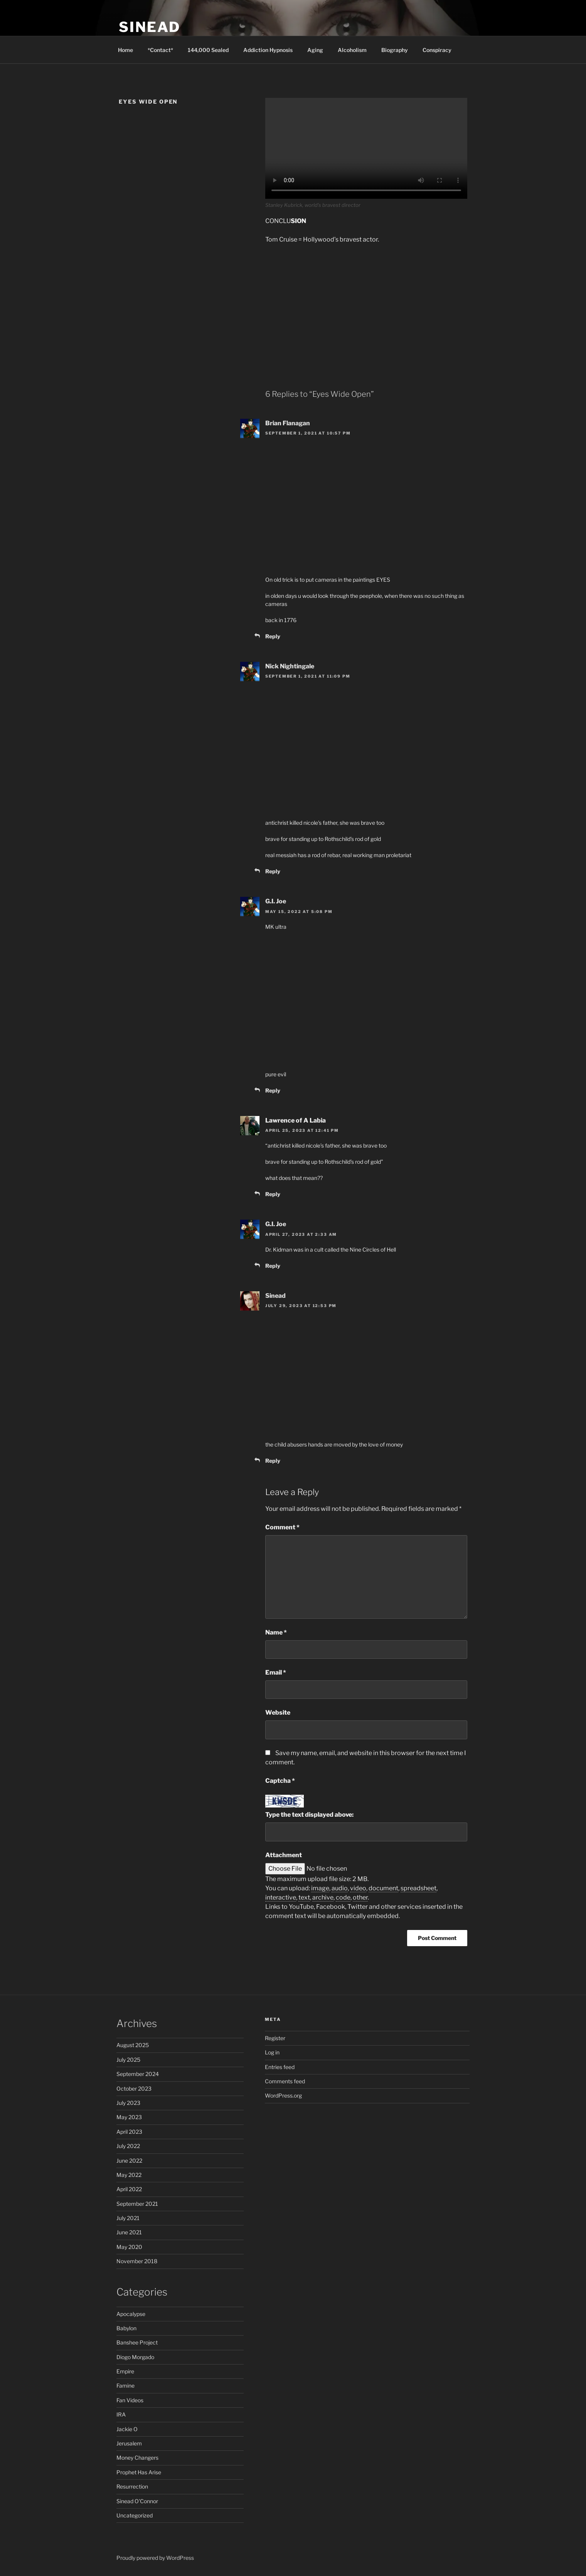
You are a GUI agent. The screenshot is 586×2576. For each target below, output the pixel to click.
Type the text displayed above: (309, 1814)
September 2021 (137, 2203)
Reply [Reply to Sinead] (272, 1460)
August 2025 (132, 2045)
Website (277, 1712)
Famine (125, 2385)
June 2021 (129, 2232)
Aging (315, 50)
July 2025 (128, 2059)
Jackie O (127, 2429)
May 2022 (128, 2175)
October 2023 (134, 2088)
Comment (282, 1527)
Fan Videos (129, 2400)
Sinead (149, 26)
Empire (125, 2371)
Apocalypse (130, 2314)
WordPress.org (283, 2095)
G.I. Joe (275, 901)
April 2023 (129, 2131)
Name (276, 1632)
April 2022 (129, 2189)
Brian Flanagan (287, 423)
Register (275, 2038)
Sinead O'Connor (137, 2501)
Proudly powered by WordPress (155, 2557)
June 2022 (129, 2160)
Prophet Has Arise (138, 2472)
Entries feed (280, 2067)
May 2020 (129, 2247)
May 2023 (129, 2117)
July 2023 (128, 2102)
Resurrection (132, 2486)
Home (125, 50)
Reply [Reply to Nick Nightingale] (272, 871)
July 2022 (128, 2146)
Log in (272, 2052)
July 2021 (128, 2218)
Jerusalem (129, 2443)
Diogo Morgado (135, 2357)
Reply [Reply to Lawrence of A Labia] (272, 1194)
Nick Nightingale (289, 666)
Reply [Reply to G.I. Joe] (272, 1090)
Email (275, 1672)
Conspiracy (437, 50)
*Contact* (160, 50)
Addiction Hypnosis (268, 50)
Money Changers (137, 2457)
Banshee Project (137, 2342)
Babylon (126, 2328)
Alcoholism (352, 50)
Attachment (283, 1855)
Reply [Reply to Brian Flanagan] (272, 636)
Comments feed (285, 2081)
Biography (394, 50)
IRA (121, 2414)
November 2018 (136, 2261)
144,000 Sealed (208, 50)
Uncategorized (134, 2515)
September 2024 (137, 2074)
